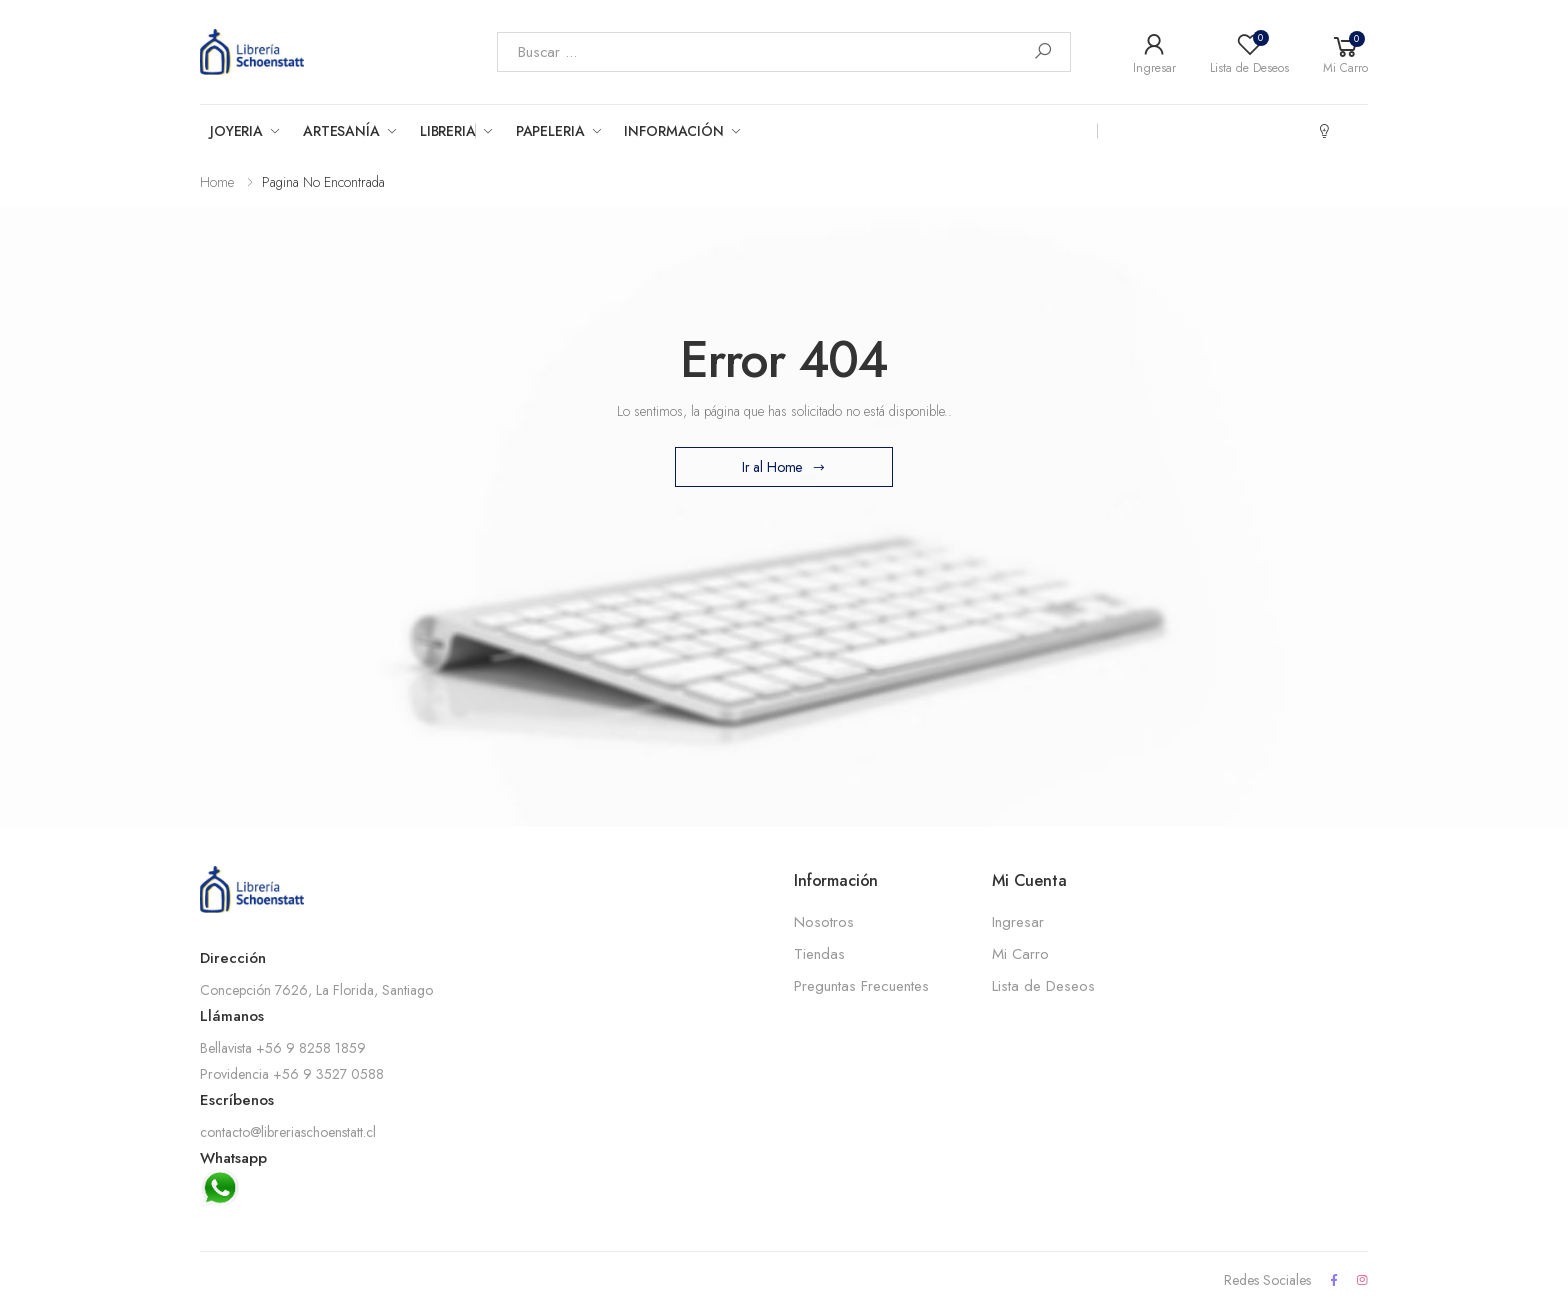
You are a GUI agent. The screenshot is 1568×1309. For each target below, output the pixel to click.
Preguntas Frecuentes (861, 986)
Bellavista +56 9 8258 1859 (283, 1048)
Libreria (448, 131)
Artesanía (341, 131)
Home (217, 182)
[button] (1345, 52)
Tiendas (819, 954)
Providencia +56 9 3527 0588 (292, 1074)
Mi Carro (1020, 954)
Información (673, 131)
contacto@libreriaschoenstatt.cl (288, 1132)
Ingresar (1018, 922)
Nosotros (824, 922)
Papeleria (550, 131)
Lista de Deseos (1043, 986)
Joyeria (236, 131)
